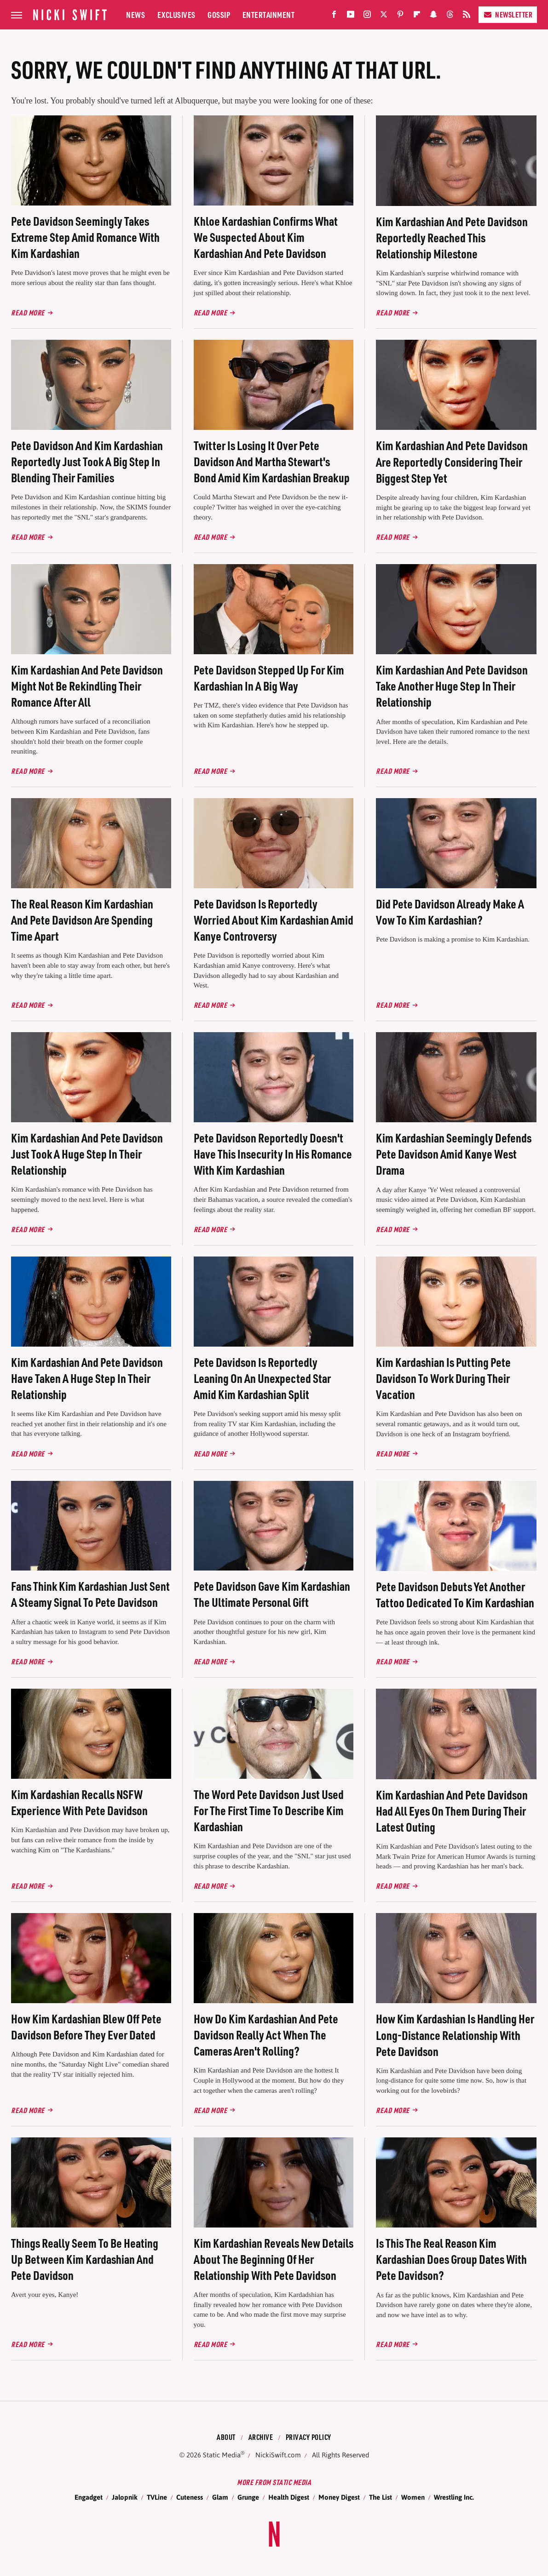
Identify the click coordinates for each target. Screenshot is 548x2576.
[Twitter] (383, 16)
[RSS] (466, 16)
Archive (260, 2437)
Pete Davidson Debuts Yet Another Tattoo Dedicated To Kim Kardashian (455, 1594)
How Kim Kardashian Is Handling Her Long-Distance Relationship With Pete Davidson (455, 2035)
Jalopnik (125, 2497)
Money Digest (339, 2497)
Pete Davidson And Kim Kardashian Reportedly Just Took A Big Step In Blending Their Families (87, 461)
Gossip (219, 14)
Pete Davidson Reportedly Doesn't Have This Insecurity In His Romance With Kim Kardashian (273, 1154)
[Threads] (450, 16)
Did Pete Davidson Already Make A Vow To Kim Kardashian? (450, 912)
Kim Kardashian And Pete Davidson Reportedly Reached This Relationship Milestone (452, 237)
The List (380, 2497)
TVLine (157, 2497)
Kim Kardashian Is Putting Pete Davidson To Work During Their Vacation (443, 1378)
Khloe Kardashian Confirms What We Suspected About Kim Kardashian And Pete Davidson (266, 237)
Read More (28, 312)
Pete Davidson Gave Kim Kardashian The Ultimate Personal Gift (272, 1594)
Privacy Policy (308, 2437)
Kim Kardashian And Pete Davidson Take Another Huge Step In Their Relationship (452, 686)
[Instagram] (367, 16)
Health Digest (288, 2497)
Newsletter (507, 14)
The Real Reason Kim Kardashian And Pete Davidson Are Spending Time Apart (82, 920)
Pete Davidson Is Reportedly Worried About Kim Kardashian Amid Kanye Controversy (273, 920)
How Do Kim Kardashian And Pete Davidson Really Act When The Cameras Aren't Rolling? (266, 2035)
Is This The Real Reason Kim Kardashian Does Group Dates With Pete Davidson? (451, 2259)
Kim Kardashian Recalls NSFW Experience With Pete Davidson (79, 1802)
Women (413, 2497)
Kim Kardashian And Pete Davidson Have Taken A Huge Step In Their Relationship (87, 1378)
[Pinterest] (400, 16)
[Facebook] (334, 16)
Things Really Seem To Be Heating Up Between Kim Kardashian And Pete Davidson (84, 2259)
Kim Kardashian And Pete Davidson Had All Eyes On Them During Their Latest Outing (452, 1811)
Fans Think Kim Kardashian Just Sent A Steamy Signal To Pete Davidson (90, 1594)
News (135, 14)
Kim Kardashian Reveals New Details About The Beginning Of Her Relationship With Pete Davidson (273, 2259)
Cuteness (189, 2497)
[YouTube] (350, 16)
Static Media (222, 2455)
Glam (220, 2497)
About (226, 2437)
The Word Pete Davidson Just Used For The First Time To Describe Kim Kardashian (269, 1810)
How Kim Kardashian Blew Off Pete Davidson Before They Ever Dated (86, 2027)
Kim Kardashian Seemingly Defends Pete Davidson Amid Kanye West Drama (453, 1154)
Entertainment (268, 14)
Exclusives (176, 14)
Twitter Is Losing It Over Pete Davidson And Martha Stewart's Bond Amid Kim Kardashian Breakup (272, 461)
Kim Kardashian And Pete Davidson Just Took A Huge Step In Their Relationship (87, 1154)
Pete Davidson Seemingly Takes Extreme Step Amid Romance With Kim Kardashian (85, 237)
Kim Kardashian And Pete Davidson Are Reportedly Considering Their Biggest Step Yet (452, 461)
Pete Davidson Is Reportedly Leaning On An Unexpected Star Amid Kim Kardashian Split (262, 1378)
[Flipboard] (416, 16)
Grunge (248, 2497)
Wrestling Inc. (454, 2497)
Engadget (89, 2497)
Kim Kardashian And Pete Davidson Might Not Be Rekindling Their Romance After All (87, 686)
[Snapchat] (433, 16)
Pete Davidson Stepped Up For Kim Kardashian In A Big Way (269, 678)
